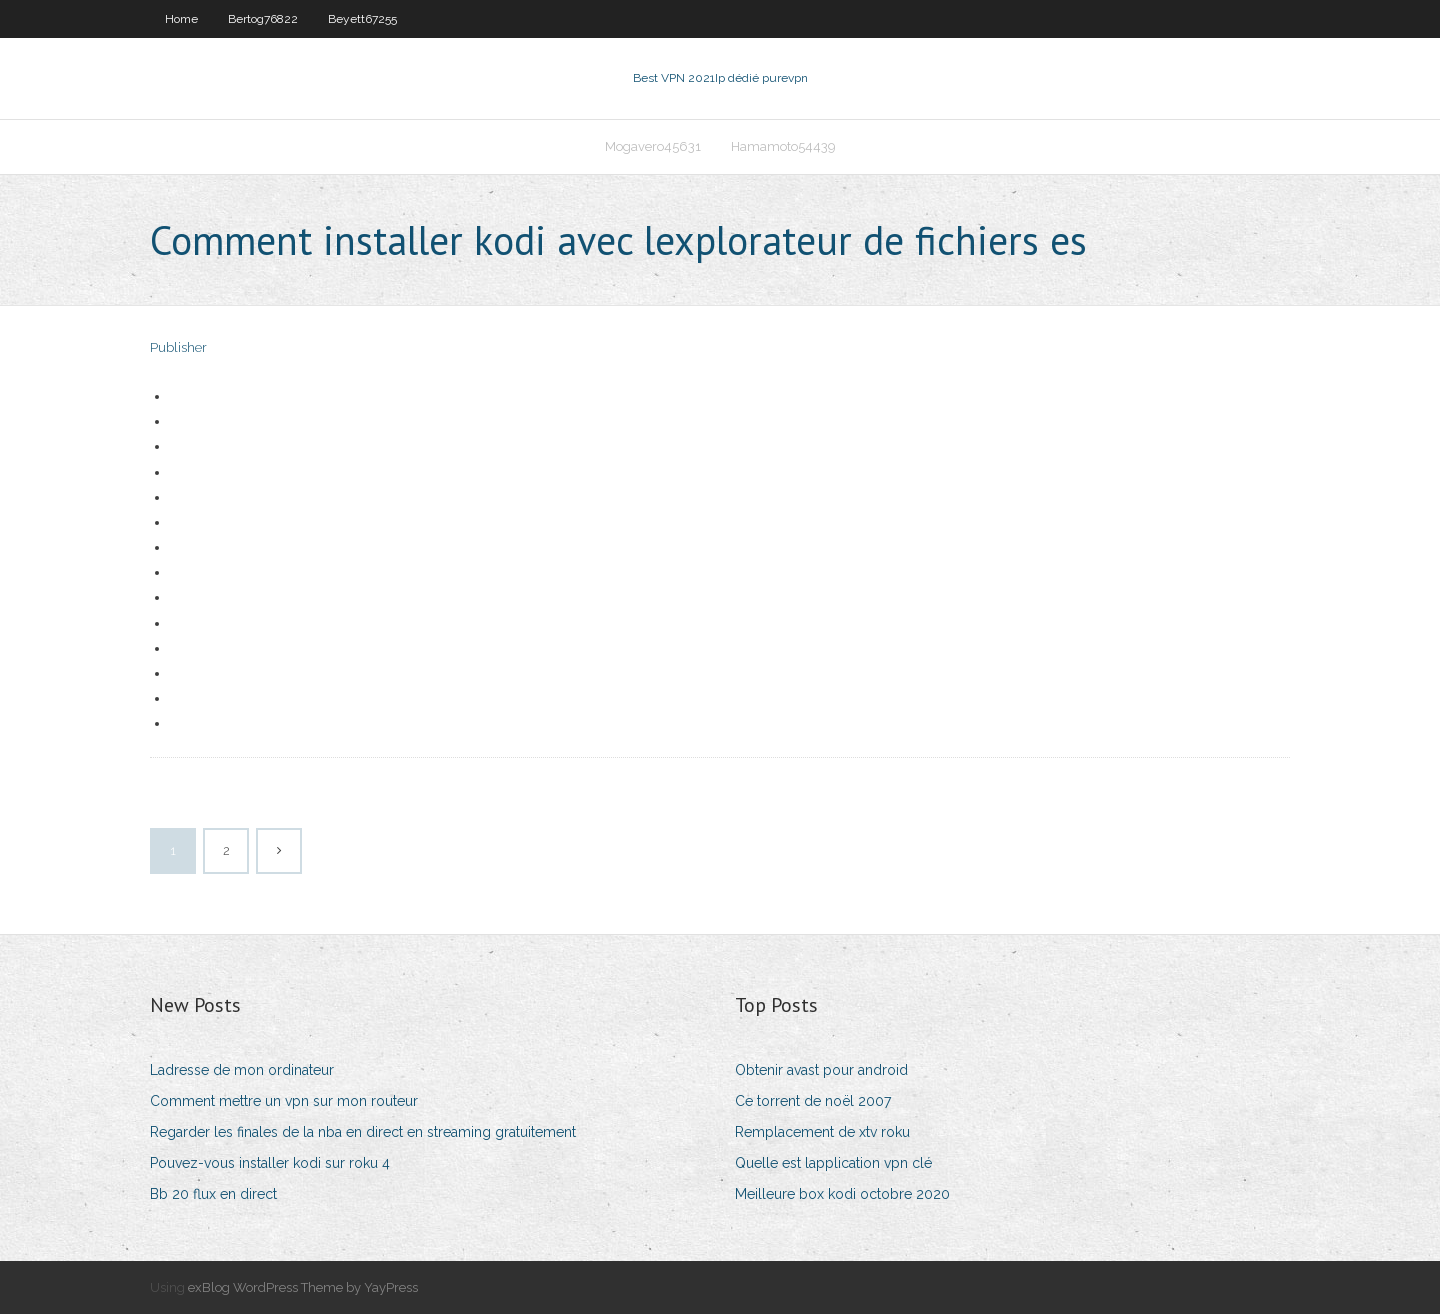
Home (181, 19)
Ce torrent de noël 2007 (813, 1101)
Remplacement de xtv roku (822, 1132)
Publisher (178, 347)
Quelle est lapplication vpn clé (833, 1163)
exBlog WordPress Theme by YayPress (303, 1287)
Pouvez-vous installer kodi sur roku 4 (270, 1163)
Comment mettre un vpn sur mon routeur (284, 1101)
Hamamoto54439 (783, 146)
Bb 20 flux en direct (213, 1194)
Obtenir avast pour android (821, 1070)
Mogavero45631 (653, 146)
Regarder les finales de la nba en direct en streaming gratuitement (363, 1132)
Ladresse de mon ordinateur (242, 1070)
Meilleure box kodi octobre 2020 (842, 1194)
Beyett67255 (362, 19)
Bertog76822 (263, 19)
